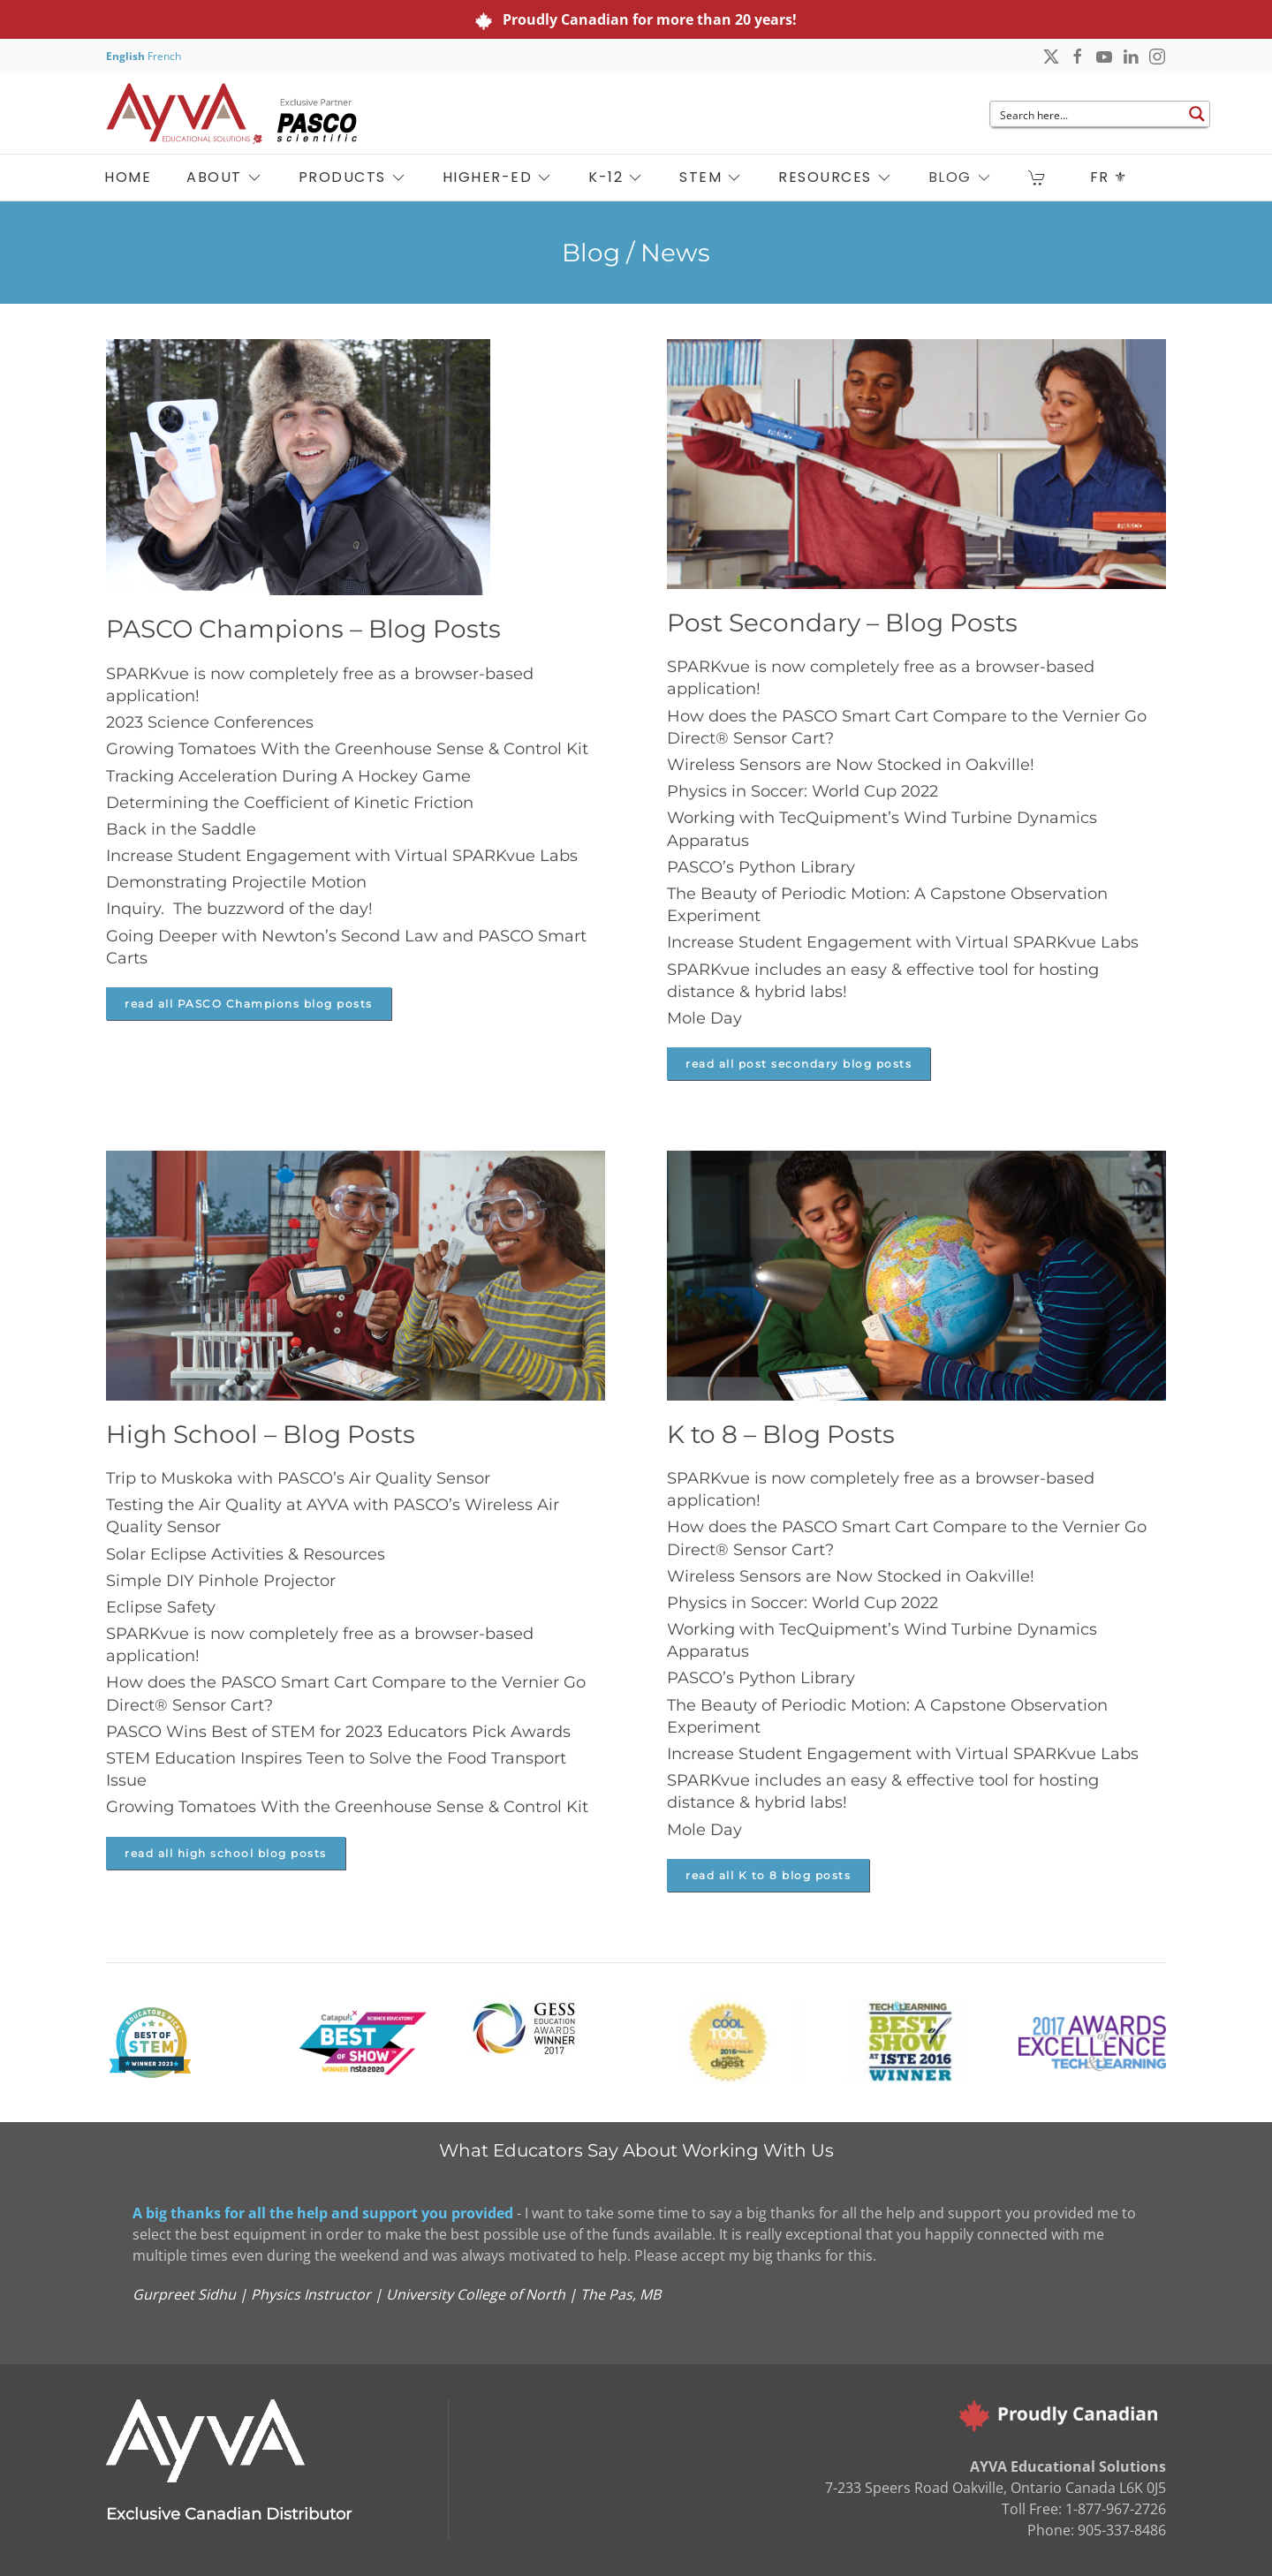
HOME (127, 177)
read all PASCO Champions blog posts (249, 1003)
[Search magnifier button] (1197, 114)
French (164, 56)
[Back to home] (231, 114)
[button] (1041, 177)
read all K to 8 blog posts (768, 1875)
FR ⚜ (1109, 177)
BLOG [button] (960, 177)
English (125, 56)
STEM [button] (711, 177)
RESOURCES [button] (835, 177)
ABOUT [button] (224, 177)
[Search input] (1088, 114)
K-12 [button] (616, 177)
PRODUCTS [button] (353, 177)
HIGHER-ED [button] (498, 177)
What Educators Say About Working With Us (636, 2150)
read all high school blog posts (226, 1853)
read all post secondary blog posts (798, 1063)
